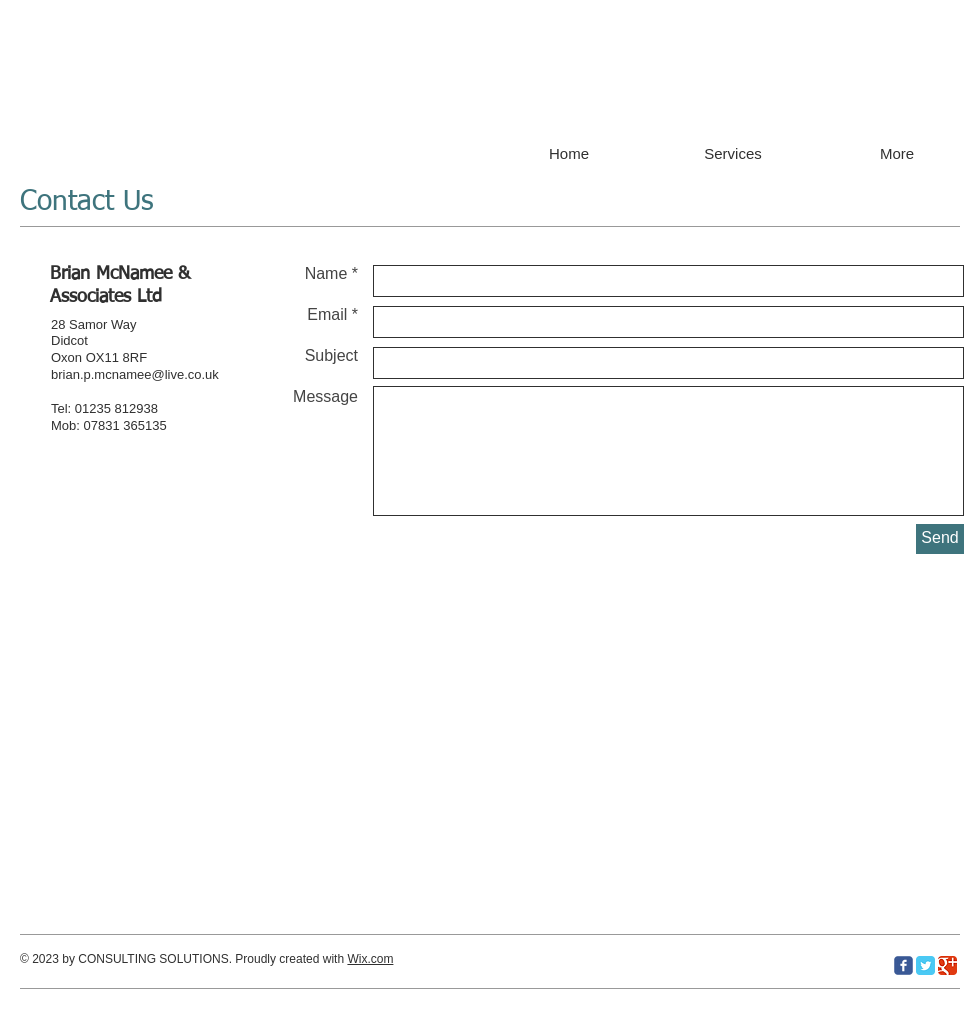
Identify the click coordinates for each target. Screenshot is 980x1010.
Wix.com (370, 959)
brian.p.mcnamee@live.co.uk (135, 374)
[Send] (940, 539)
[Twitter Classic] (925, 965)
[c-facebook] (903, 965)
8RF (135, 357)
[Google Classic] (947, 965)
